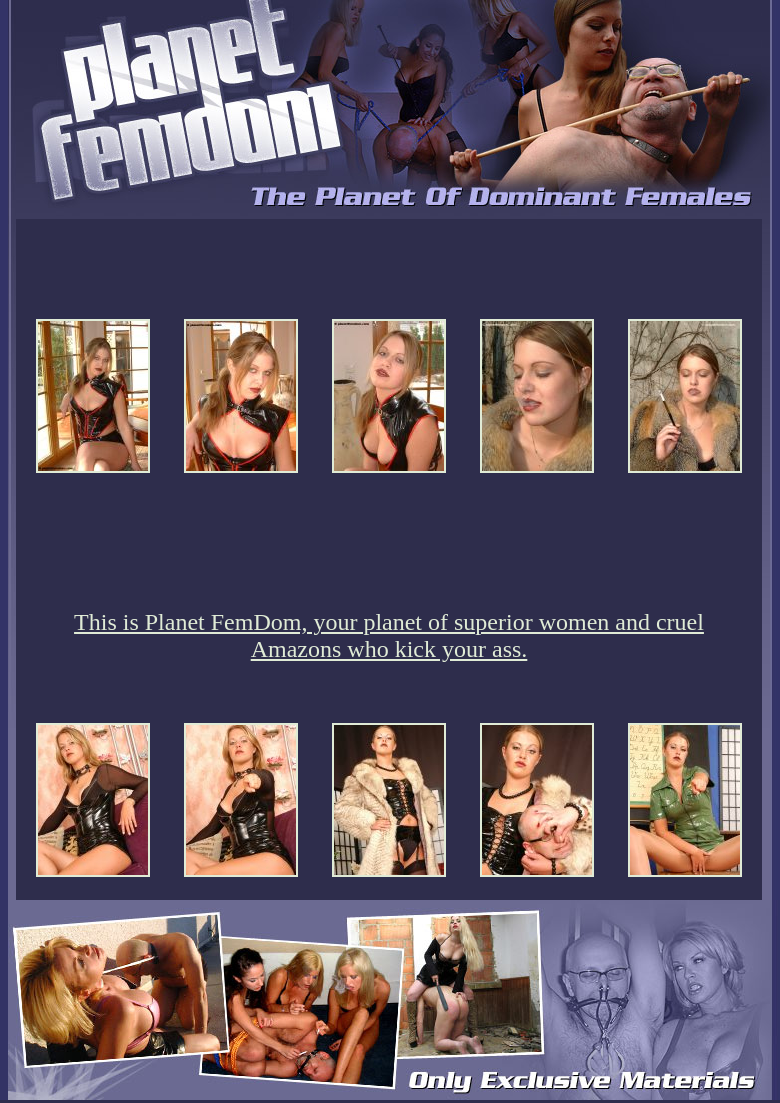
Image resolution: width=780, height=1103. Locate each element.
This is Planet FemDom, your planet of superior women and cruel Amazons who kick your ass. (389, 635)
